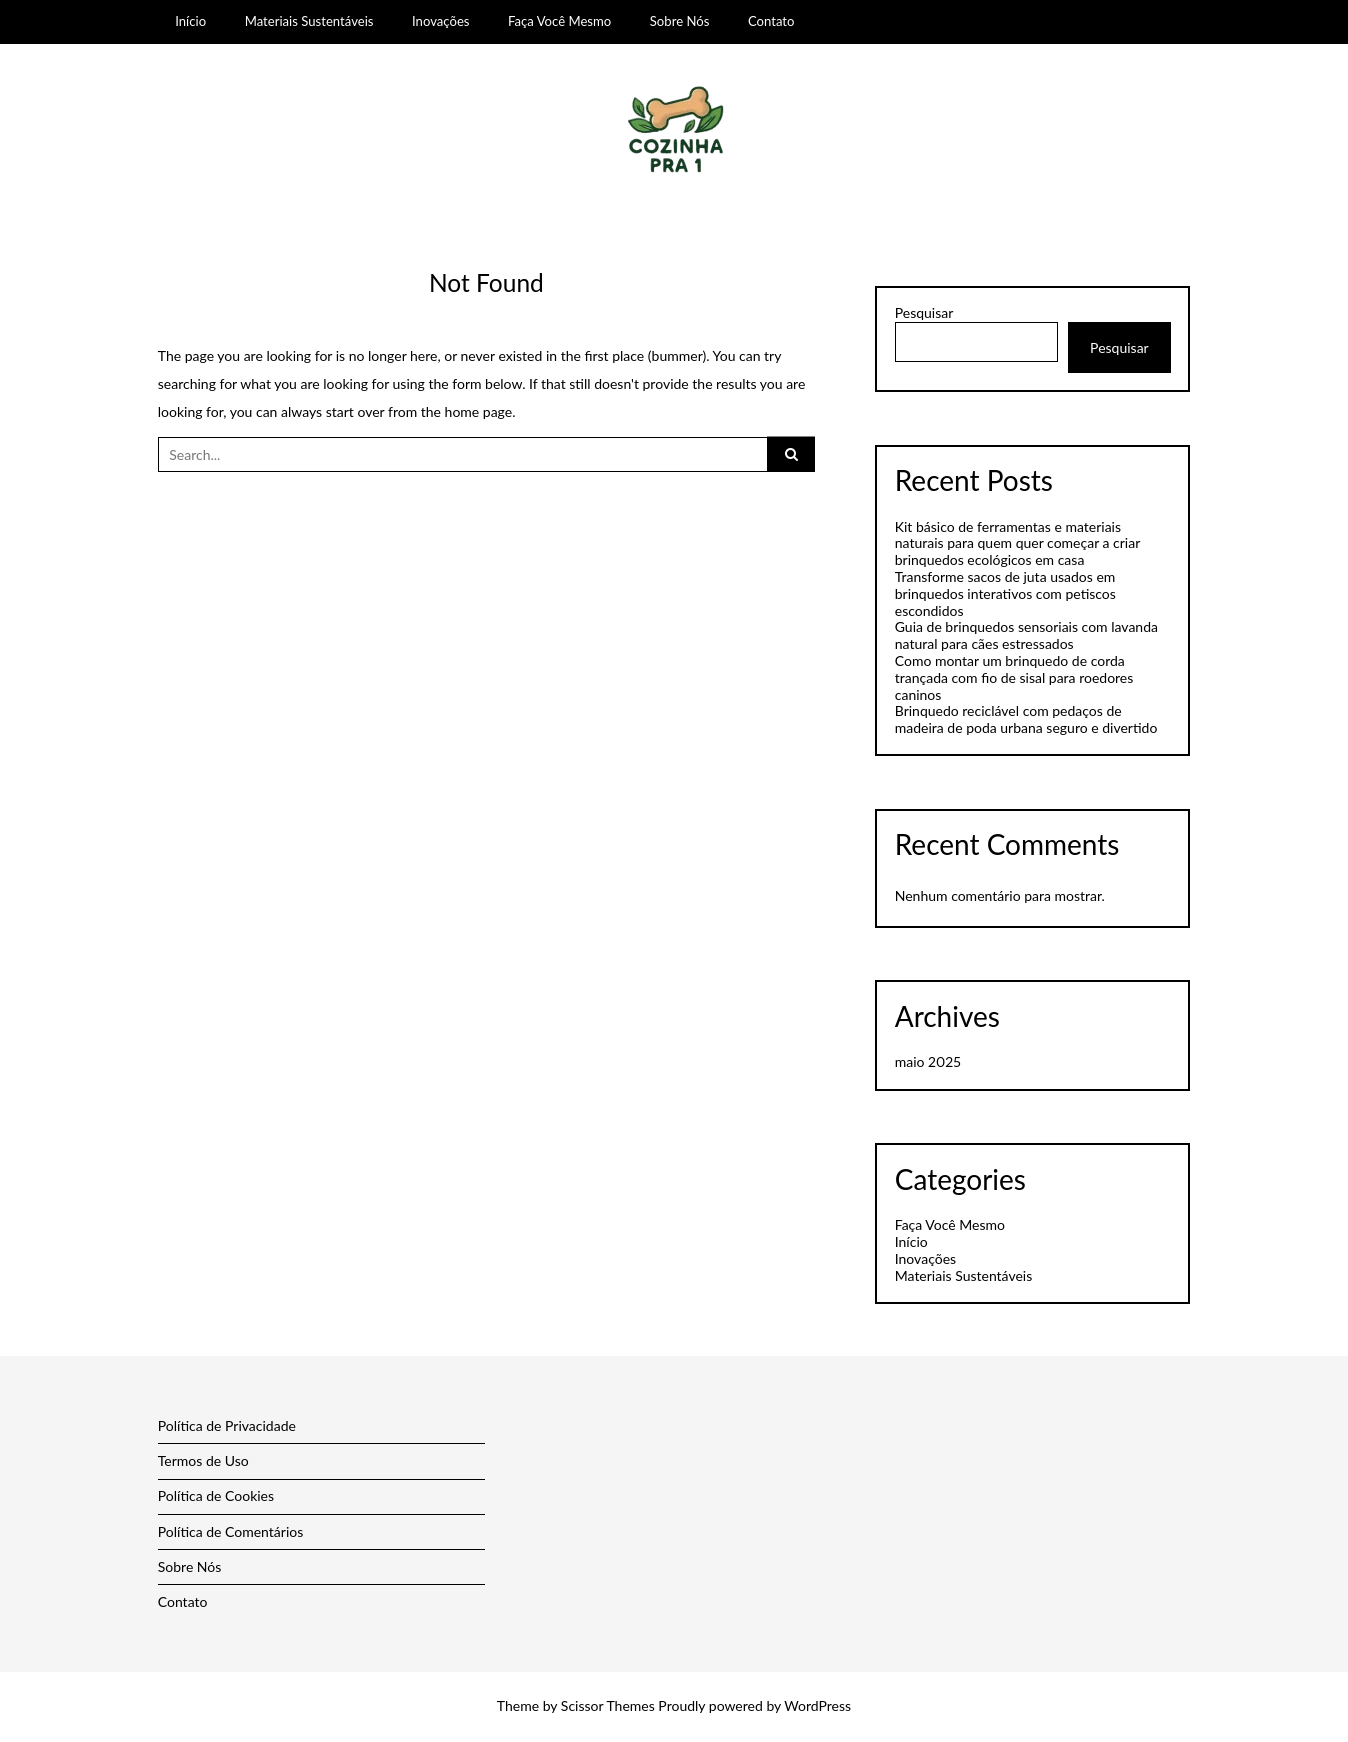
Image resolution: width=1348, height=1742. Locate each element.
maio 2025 (928, 1061)
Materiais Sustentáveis (309, 21)
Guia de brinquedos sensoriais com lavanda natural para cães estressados (1026, 635)
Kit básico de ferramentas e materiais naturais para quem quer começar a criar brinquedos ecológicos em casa (1017, 543)
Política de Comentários (231, 1531)
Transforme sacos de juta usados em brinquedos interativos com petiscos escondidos (1005, 593)
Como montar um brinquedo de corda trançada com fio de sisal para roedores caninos (1014, 677)
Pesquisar (924, 313)
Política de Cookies (216, 1495)
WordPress (817, 1705)
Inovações (440, 21)
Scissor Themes (608, 1705)
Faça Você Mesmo (559, 21)
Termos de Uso (203, 1460)
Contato (771, 21)
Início (190, 21)
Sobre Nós (680, 21)
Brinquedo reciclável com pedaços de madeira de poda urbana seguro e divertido (1026, 719)
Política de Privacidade (227, 1425)
